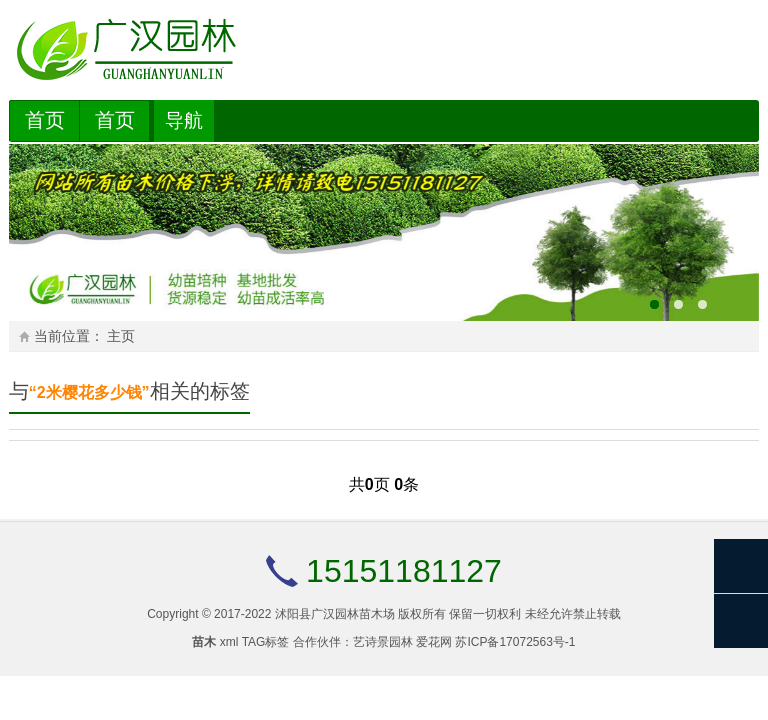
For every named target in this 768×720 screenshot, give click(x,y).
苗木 (204, 642)
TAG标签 (266, 642)
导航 (184, 120)
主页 (121, 336)
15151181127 (404, 571)
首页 (45, 120)
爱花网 (434, 642)
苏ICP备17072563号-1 (515, 642)
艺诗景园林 (383, 642)
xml (229, 642)
